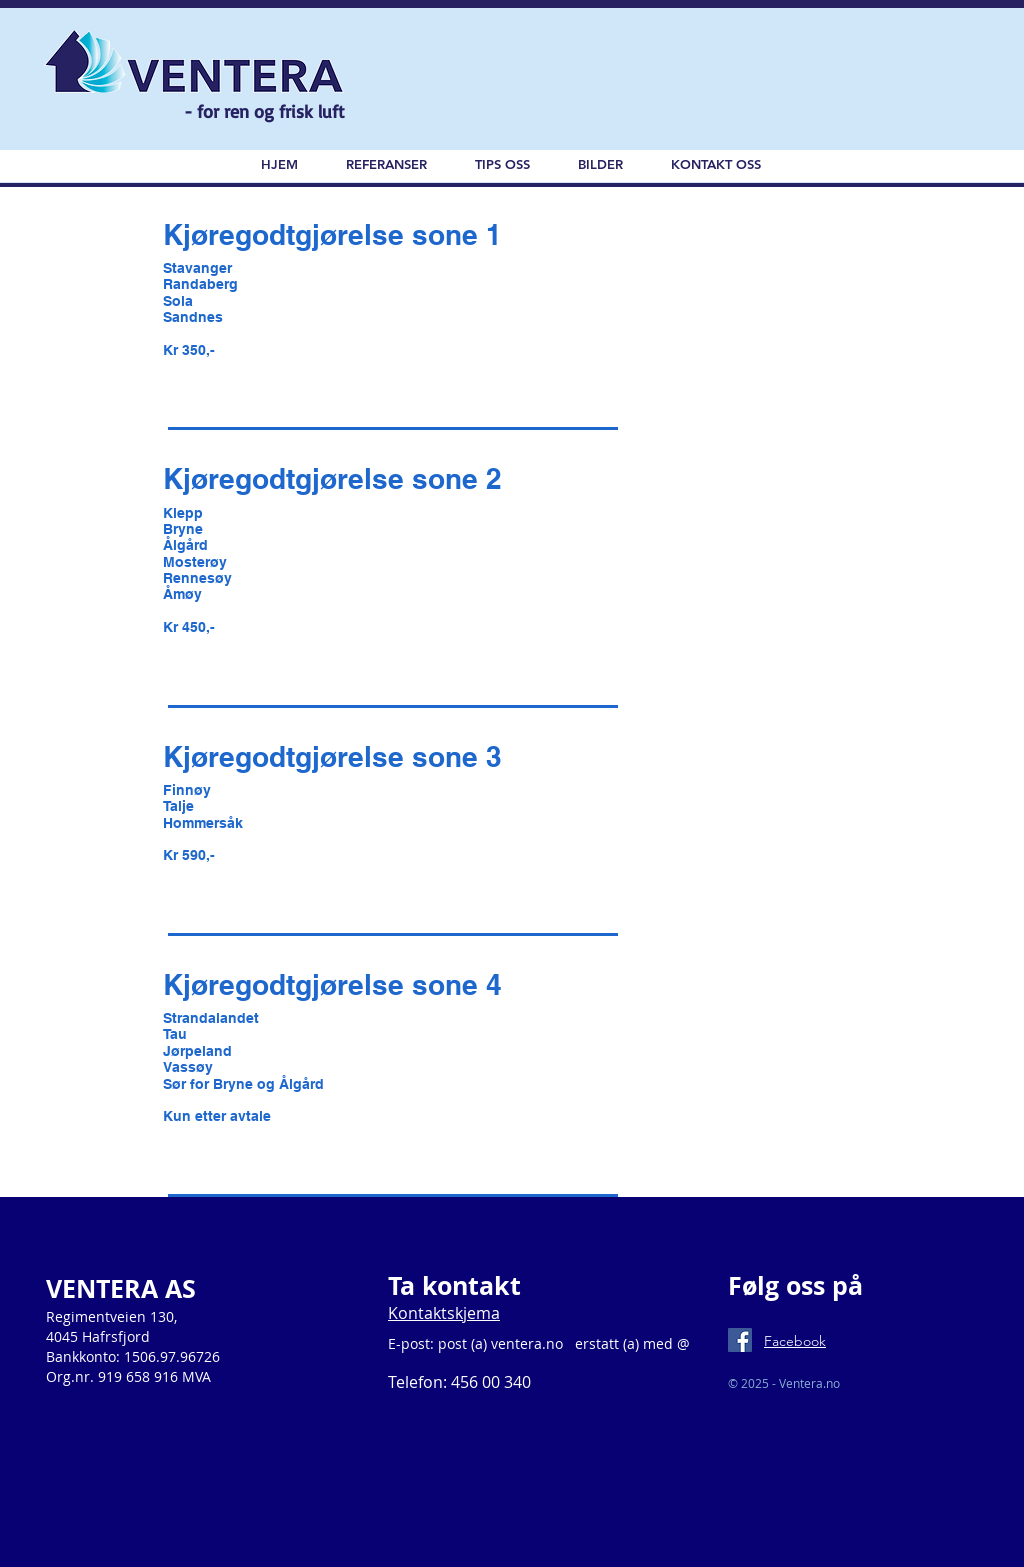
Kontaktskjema (444, 1313)
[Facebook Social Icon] (740, 1340)
